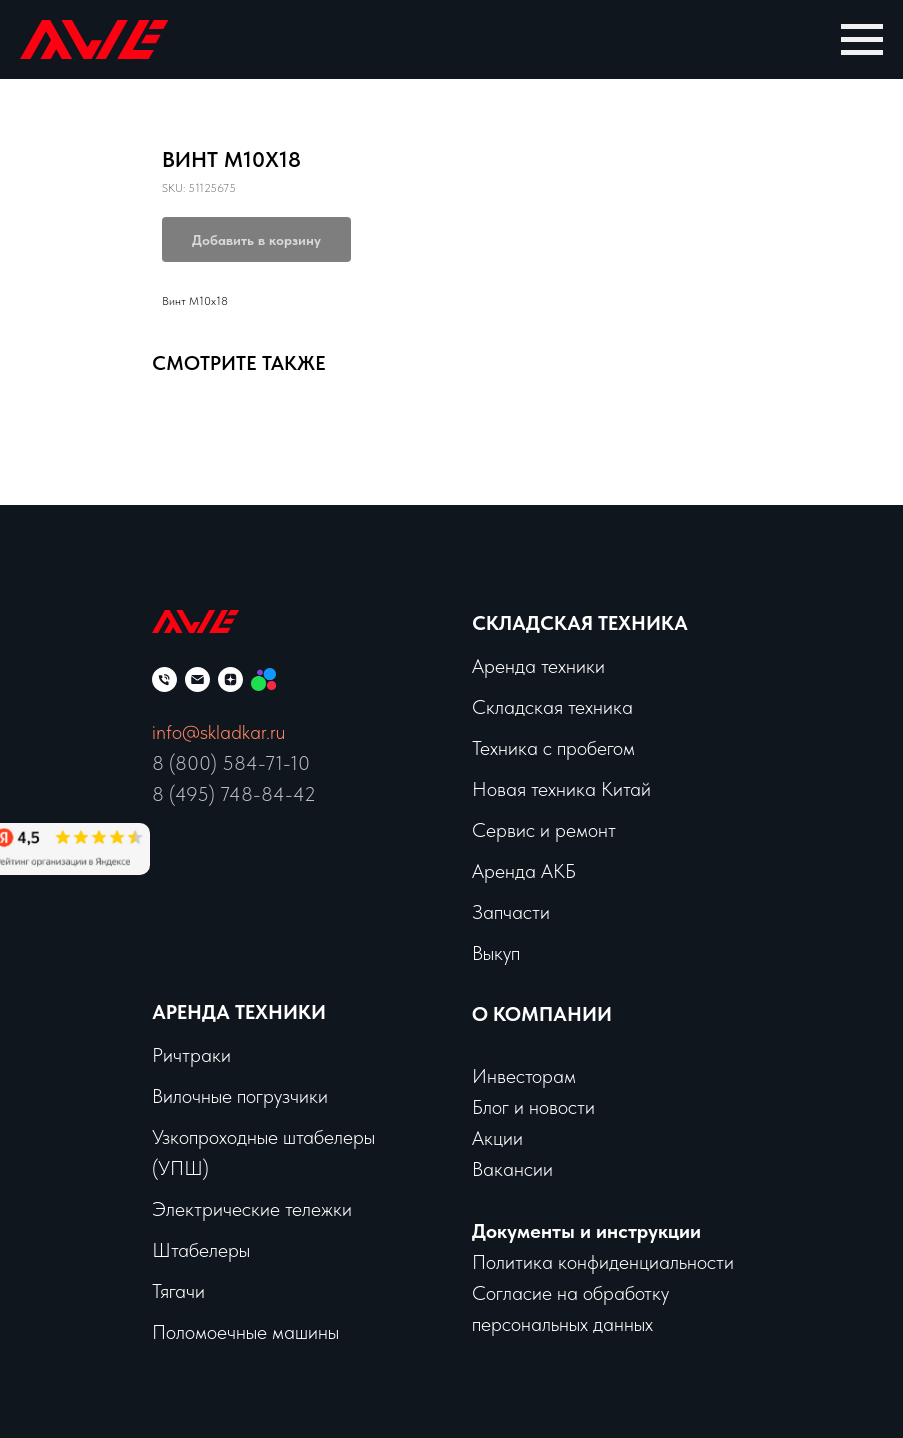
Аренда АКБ (524, 871)
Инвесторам (524, 1076)
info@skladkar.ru (218, 732)
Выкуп (496, 953)
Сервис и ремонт (544, 830)
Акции (497, 1138)
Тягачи (178, 1291)
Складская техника (580, 623)
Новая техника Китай (561, 789)
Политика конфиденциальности (603, 1262)
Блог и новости (533, 1107)
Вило (172, 1096)
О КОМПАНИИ (542, 1014)
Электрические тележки (252, 1209)
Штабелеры (201, 1250)
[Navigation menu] (862, 40)
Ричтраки (191, 1055)
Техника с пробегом (553, 748)
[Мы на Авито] (263, 679)
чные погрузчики (260, 1096)
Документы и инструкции (586, 1231)
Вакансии (512, 1169)
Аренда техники (538, 666)
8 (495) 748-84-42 (234, 794)
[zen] (230, 679)
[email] (197, 679)
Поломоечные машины (245, 1332)
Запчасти (511, 912)
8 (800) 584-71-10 (231, 763)
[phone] (164, 679)
